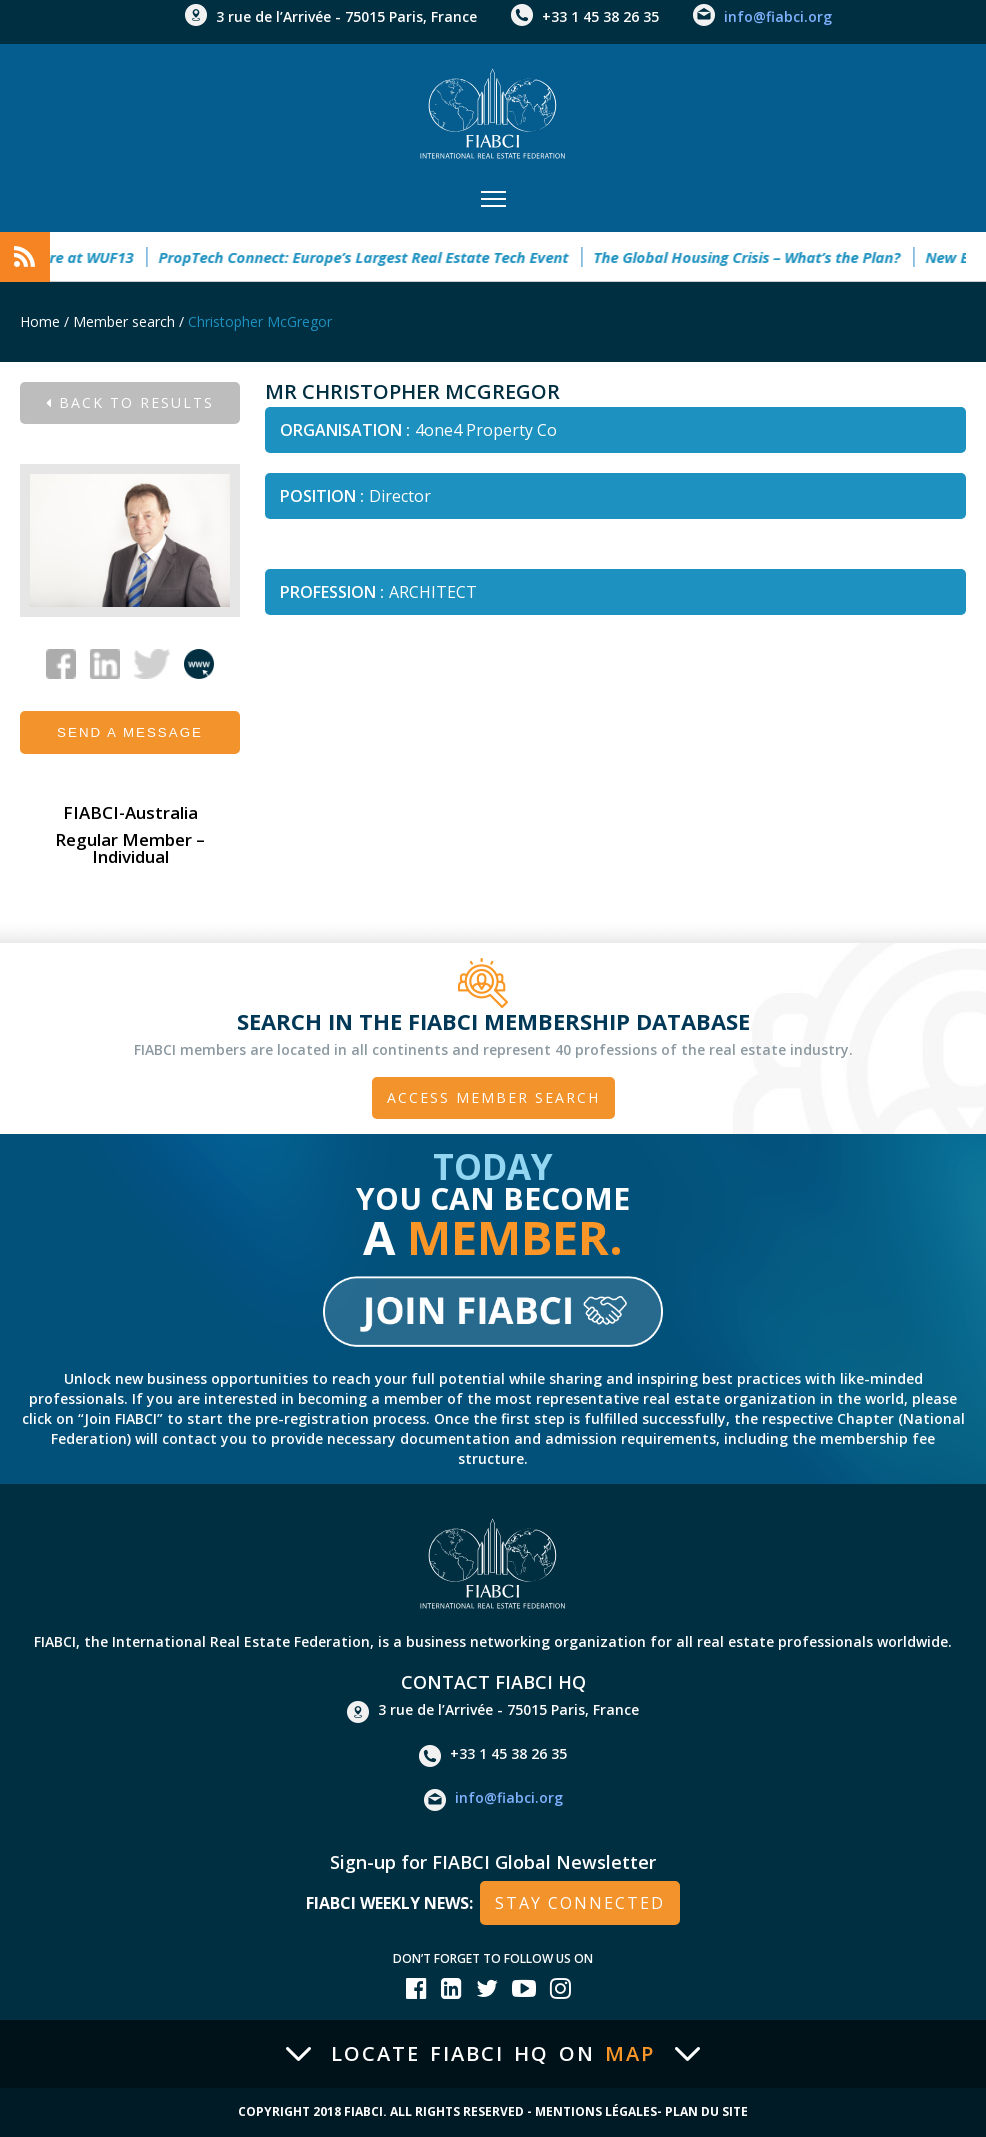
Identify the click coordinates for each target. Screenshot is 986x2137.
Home (40, 321)
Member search (124, 321)
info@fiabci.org (778, 16)
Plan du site (706, 2111)
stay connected (580, 1903)
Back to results (130, 402)
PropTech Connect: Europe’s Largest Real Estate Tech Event (373, 257)
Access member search (493, 1097)
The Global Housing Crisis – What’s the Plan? (756, 257)
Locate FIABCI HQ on (493, 2054)
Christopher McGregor (260, 321)
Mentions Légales (596, 2111)
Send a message (130, 732)
